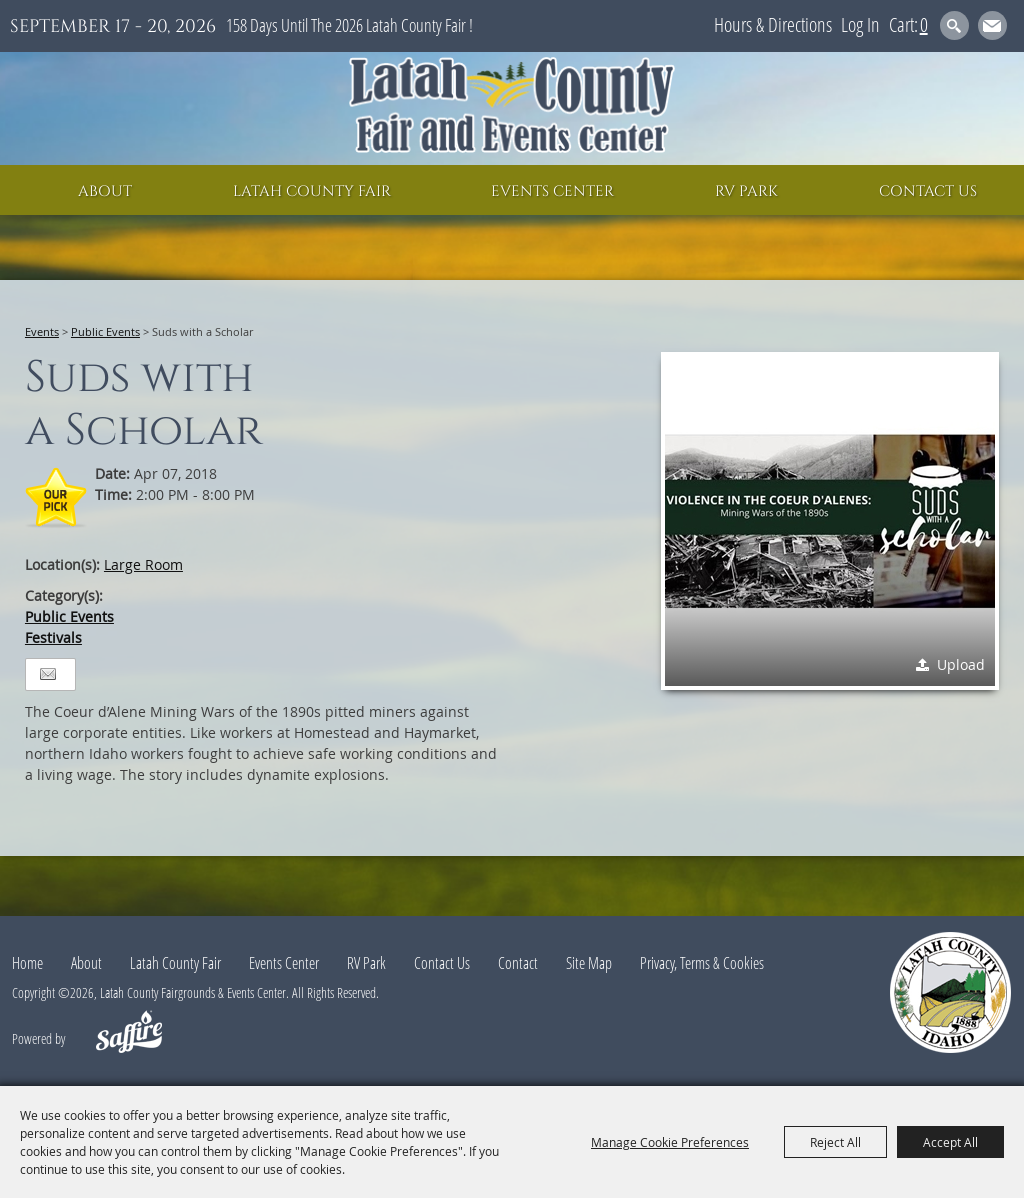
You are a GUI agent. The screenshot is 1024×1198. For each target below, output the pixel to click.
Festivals (53, 637)
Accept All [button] (950, 1142)
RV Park (746, 191)
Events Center (552, 191)
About (105, 191)
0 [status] (924, 24)
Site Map (589, 963)
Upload (961, 664)
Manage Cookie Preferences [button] (670, 1142)
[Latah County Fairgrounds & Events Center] (512, 108)
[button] (830, 521)
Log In (860, 24)
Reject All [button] (835, 1142)
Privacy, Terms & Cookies (702, 963)
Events (42, 331)
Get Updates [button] (992, 25)
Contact (518, 963)
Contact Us (928, 191)
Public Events (105, 331)
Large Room (143, 564)
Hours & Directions (773, 24)
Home (27, 963)
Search (954, 25)
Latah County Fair (312, 191)
